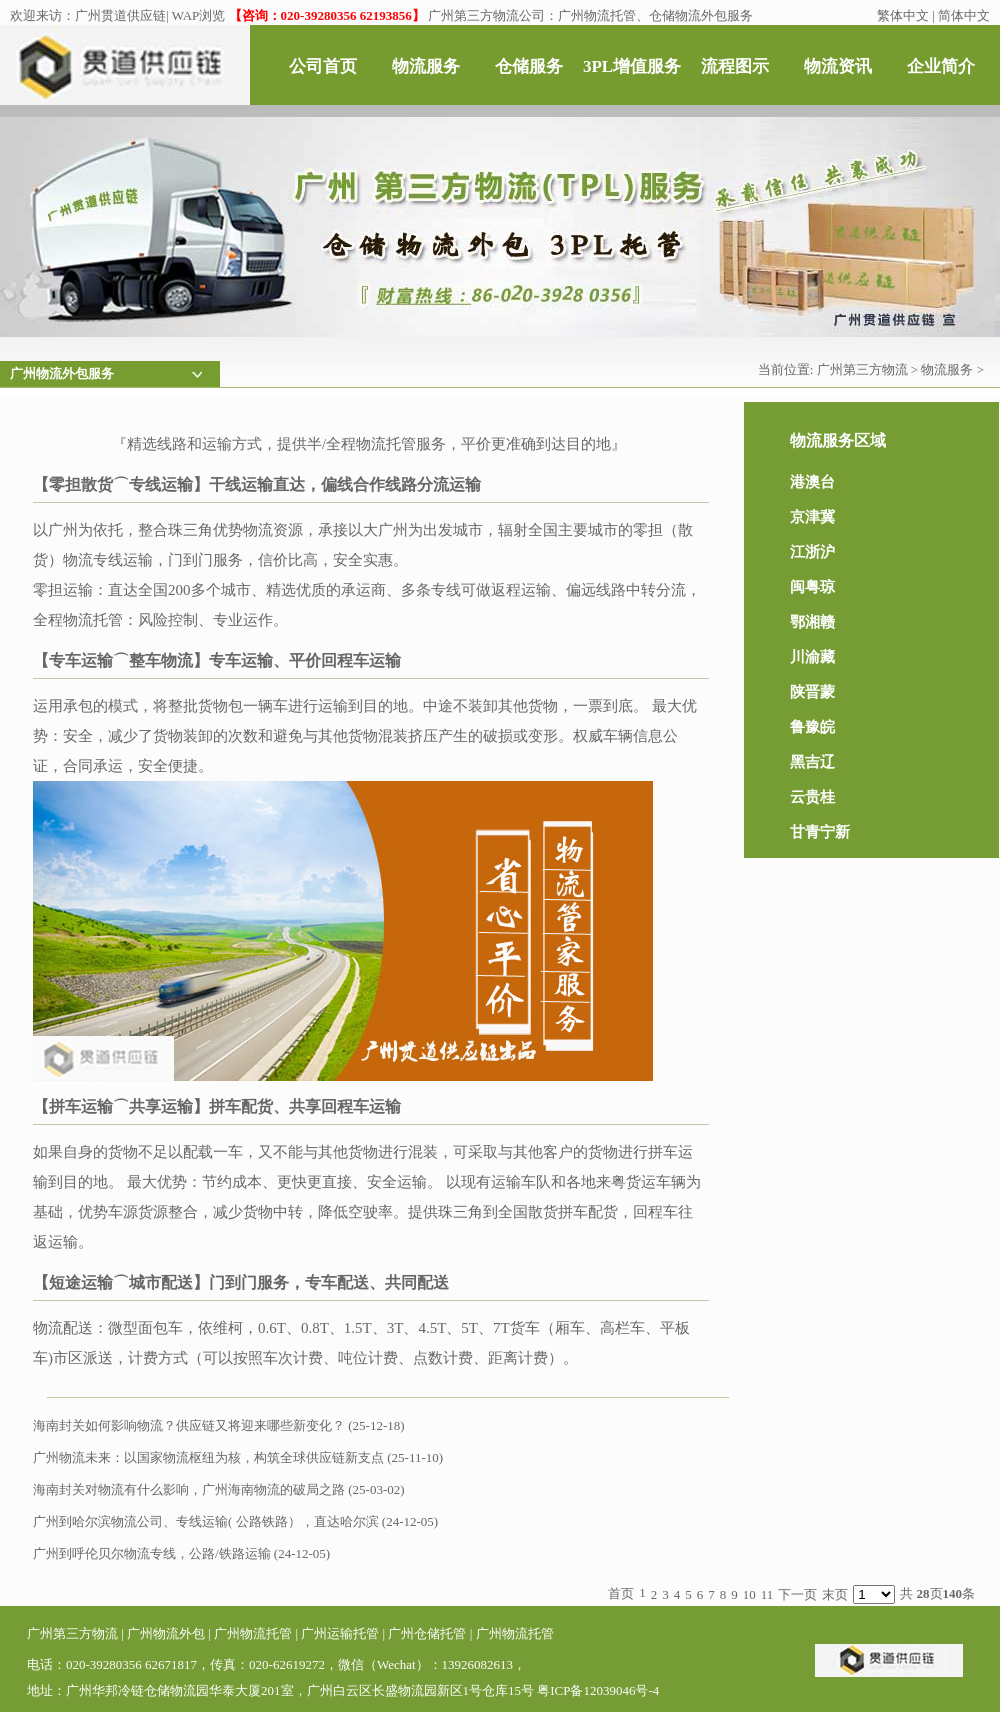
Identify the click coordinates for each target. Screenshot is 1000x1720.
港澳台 (812, 482)
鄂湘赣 (812, 622)
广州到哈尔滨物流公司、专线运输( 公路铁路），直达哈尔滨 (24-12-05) (235, 1521)
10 (749, 1594)
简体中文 (964, 15)
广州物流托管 (253, 1633)
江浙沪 (812, 552)
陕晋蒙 (812, 692)
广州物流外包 (166, 1633)
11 (767, 1594)
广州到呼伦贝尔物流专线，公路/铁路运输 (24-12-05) (181, 1553)
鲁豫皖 (812, 727)
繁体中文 (903, 15)
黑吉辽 (812, 762)
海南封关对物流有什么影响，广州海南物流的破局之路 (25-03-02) (219, 1489)
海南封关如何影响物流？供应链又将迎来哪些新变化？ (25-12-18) (219, 1425)
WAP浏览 (198, 15)
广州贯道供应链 (120, 15)
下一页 (797, 1594)
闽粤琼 (812, 587)
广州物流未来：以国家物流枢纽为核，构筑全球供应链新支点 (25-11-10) (238, 1457)
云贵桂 (812, 797)
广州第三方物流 (862, 369)
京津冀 (812, 517)
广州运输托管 (340, 1633)
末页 (835, 1594)
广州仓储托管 (427, 1633)
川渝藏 (812, 657)
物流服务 (947, 369)
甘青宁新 (820, 832)
